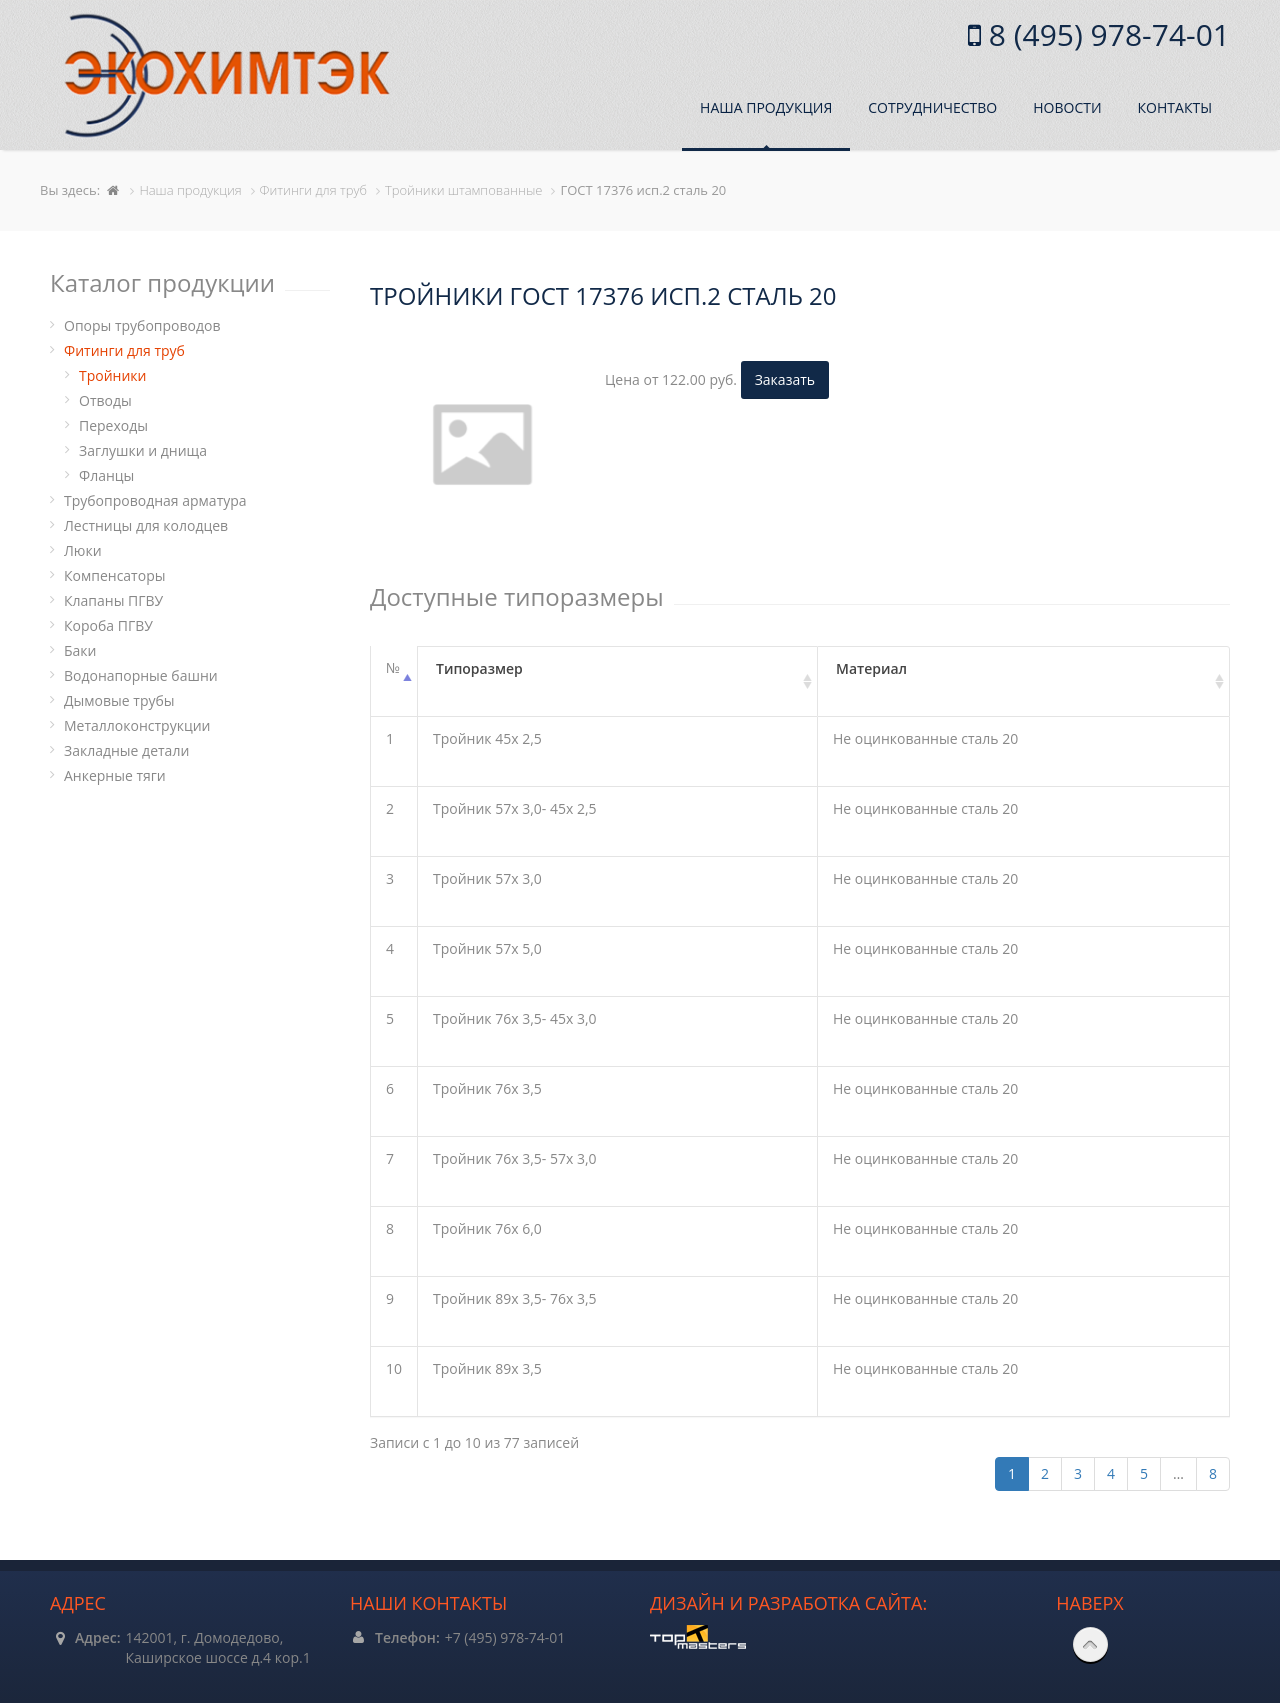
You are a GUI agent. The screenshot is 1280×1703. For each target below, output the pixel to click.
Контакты (1175, 107)
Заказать (785, 379)
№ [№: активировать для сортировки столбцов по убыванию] (393, 667)
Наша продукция (766, 107)
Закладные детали (126, 750)
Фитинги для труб (124, 350)
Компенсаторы (114, 575)
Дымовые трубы (119, 700)
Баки (80, 650)
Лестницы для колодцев (146, 525)
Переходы (113, 425)
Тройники (113, 375)
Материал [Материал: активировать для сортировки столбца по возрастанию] (871, 668)
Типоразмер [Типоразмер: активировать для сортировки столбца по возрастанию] (479, 668)
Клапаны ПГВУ (113, 600)
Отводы (105, 400)
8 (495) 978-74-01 (1105, 34)
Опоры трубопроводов (142, 325)
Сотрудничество (932, 107)
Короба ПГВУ (108, 625)
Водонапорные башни (141, 675)
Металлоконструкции (137, 725)
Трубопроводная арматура (155, 500)
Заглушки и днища (143, 450)
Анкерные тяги (115, 775)
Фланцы (106, 475)
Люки (83, 550)
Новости (1067, 107)
